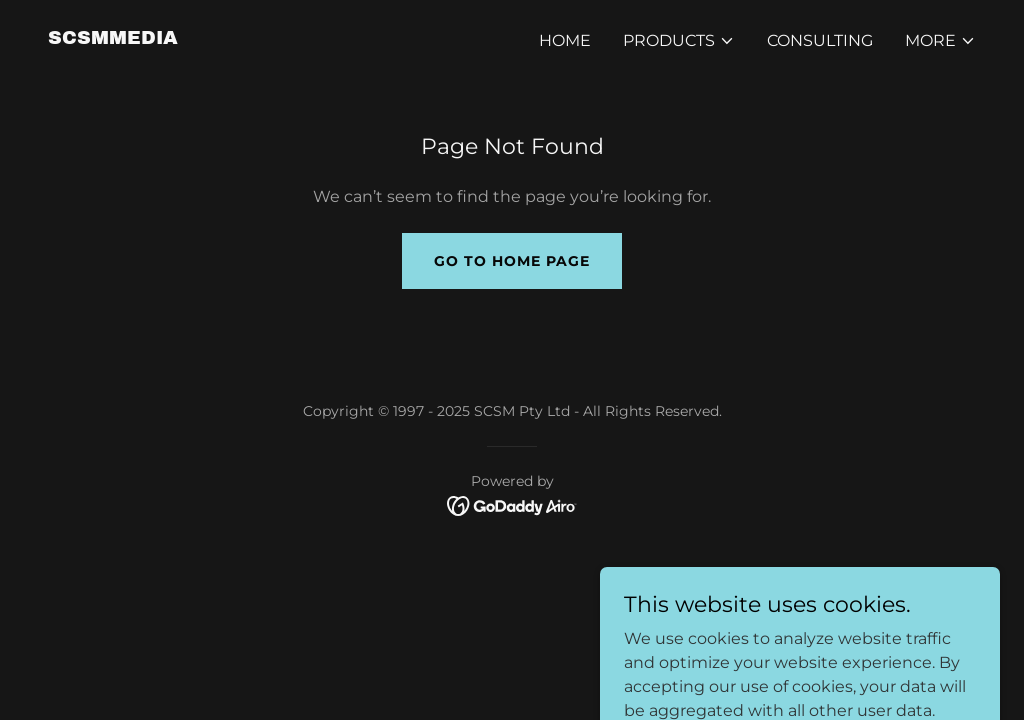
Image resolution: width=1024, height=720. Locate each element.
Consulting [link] (820, 40)
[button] (679, 41)
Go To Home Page (512, 261)
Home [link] (565, 40)
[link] (113, 38)
